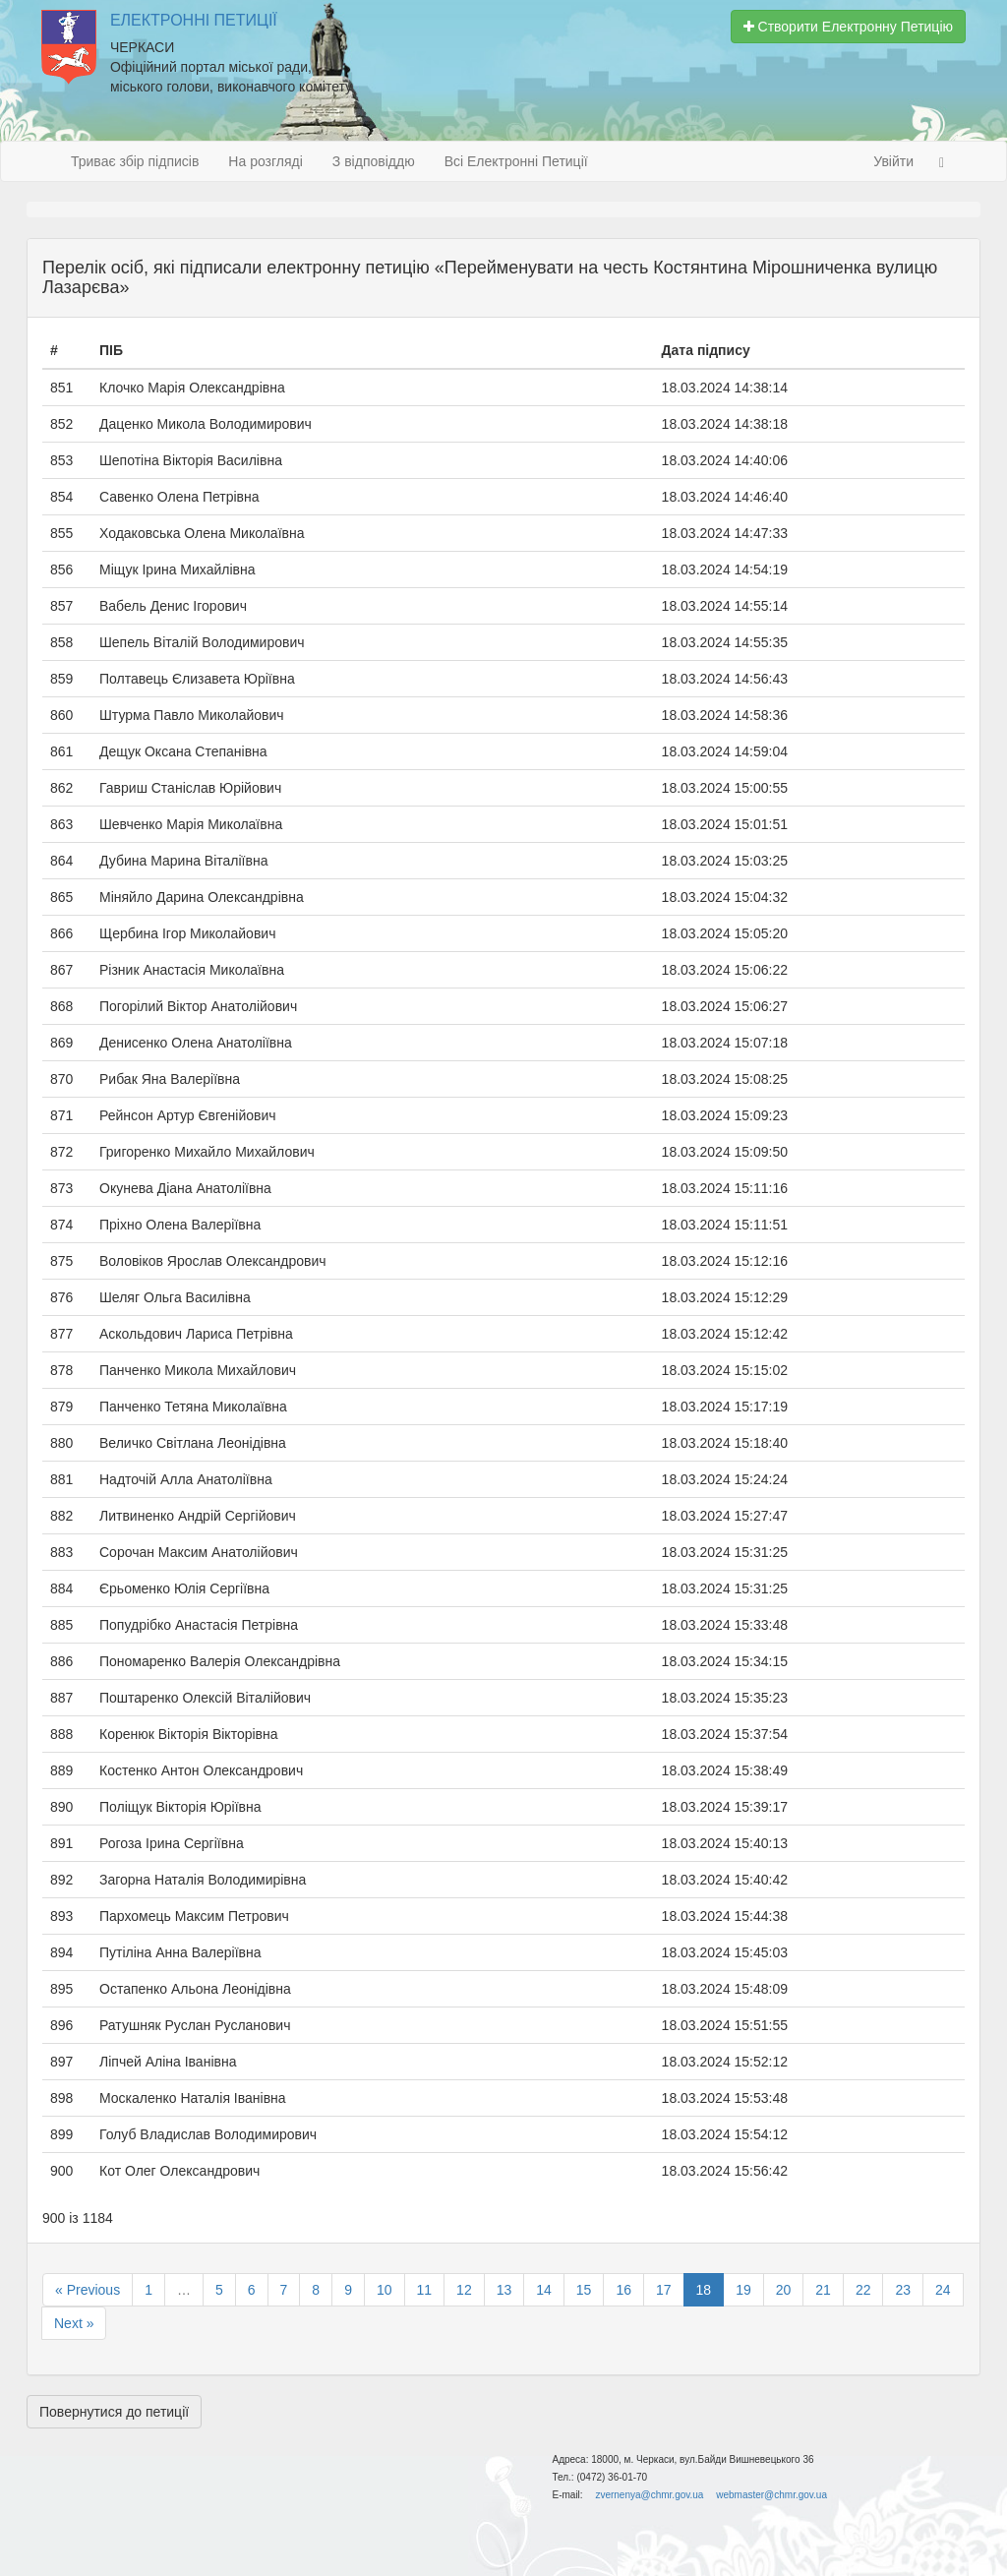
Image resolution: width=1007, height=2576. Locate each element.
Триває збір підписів (135, 161)
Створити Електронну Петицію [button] (848, 26)
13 (504, 2290)
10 (384, 2290)
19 (743, 2290)
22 (863, 2290)
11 (425, 2290)
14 (544, 2290)
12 (464, 2290)
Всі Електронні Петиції (516, 161)
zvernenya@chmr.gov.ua (649, 2494)
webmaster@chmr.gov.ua (771, 2494)
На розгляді (265, 161)
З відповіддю (373, 161)
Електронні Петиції (193, 20)
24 (943, 2290)
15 (584, 2290)
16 (623, 2290)
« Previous (87, 2290)
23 (903, 2290)
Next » (73, 2323)
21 (823, 2290)
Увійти (893, 161)
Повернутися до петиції (114, 2412)
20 (784, 2290)
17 (664, 2290)
